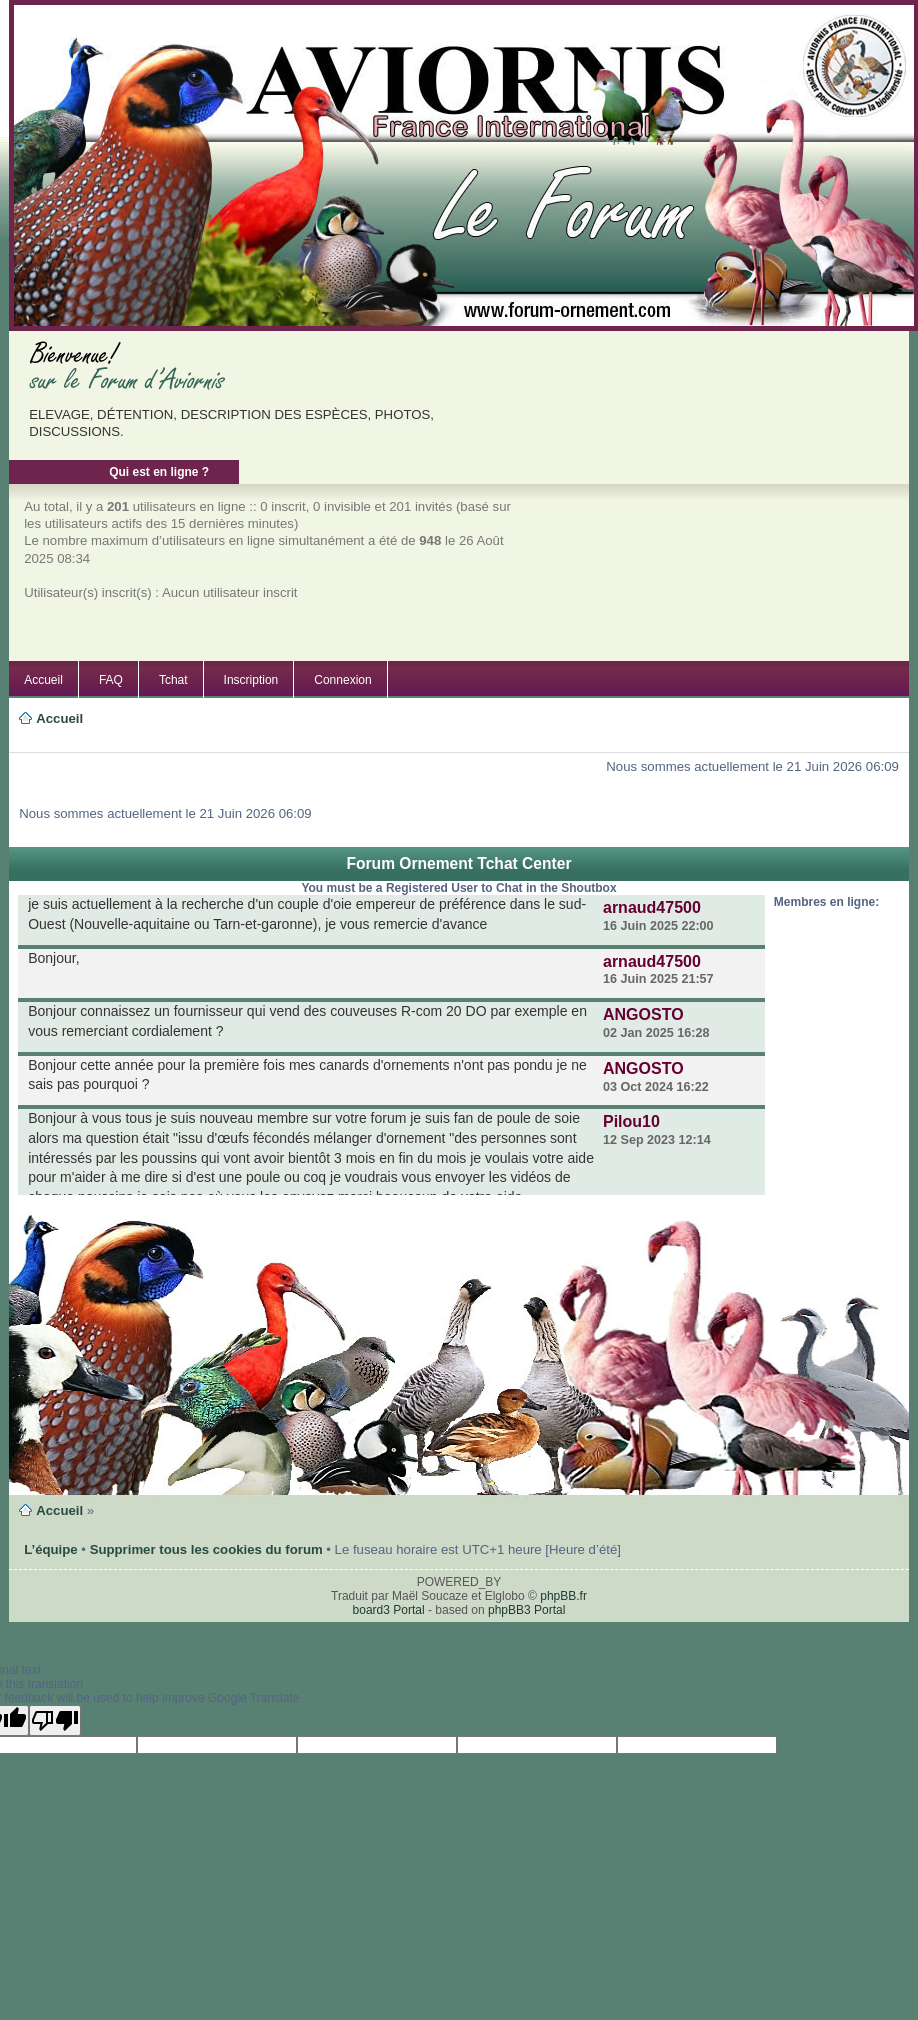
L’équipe (51, 1549)
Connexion (342, 680)
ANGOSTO (643, 1014)
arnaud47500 (652, 907)
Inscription (251, 680)
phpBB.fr (563, 1596)
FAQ (111, 680)
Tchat (173, 680)
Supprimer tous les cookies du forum (206, 1549)
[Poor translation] (55, 1720)
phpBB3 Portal (526, 1610)
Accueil (43, 680)
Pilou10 (631, 1121)
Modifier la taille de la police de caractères (43, 742)
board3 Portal (389, 1610)
